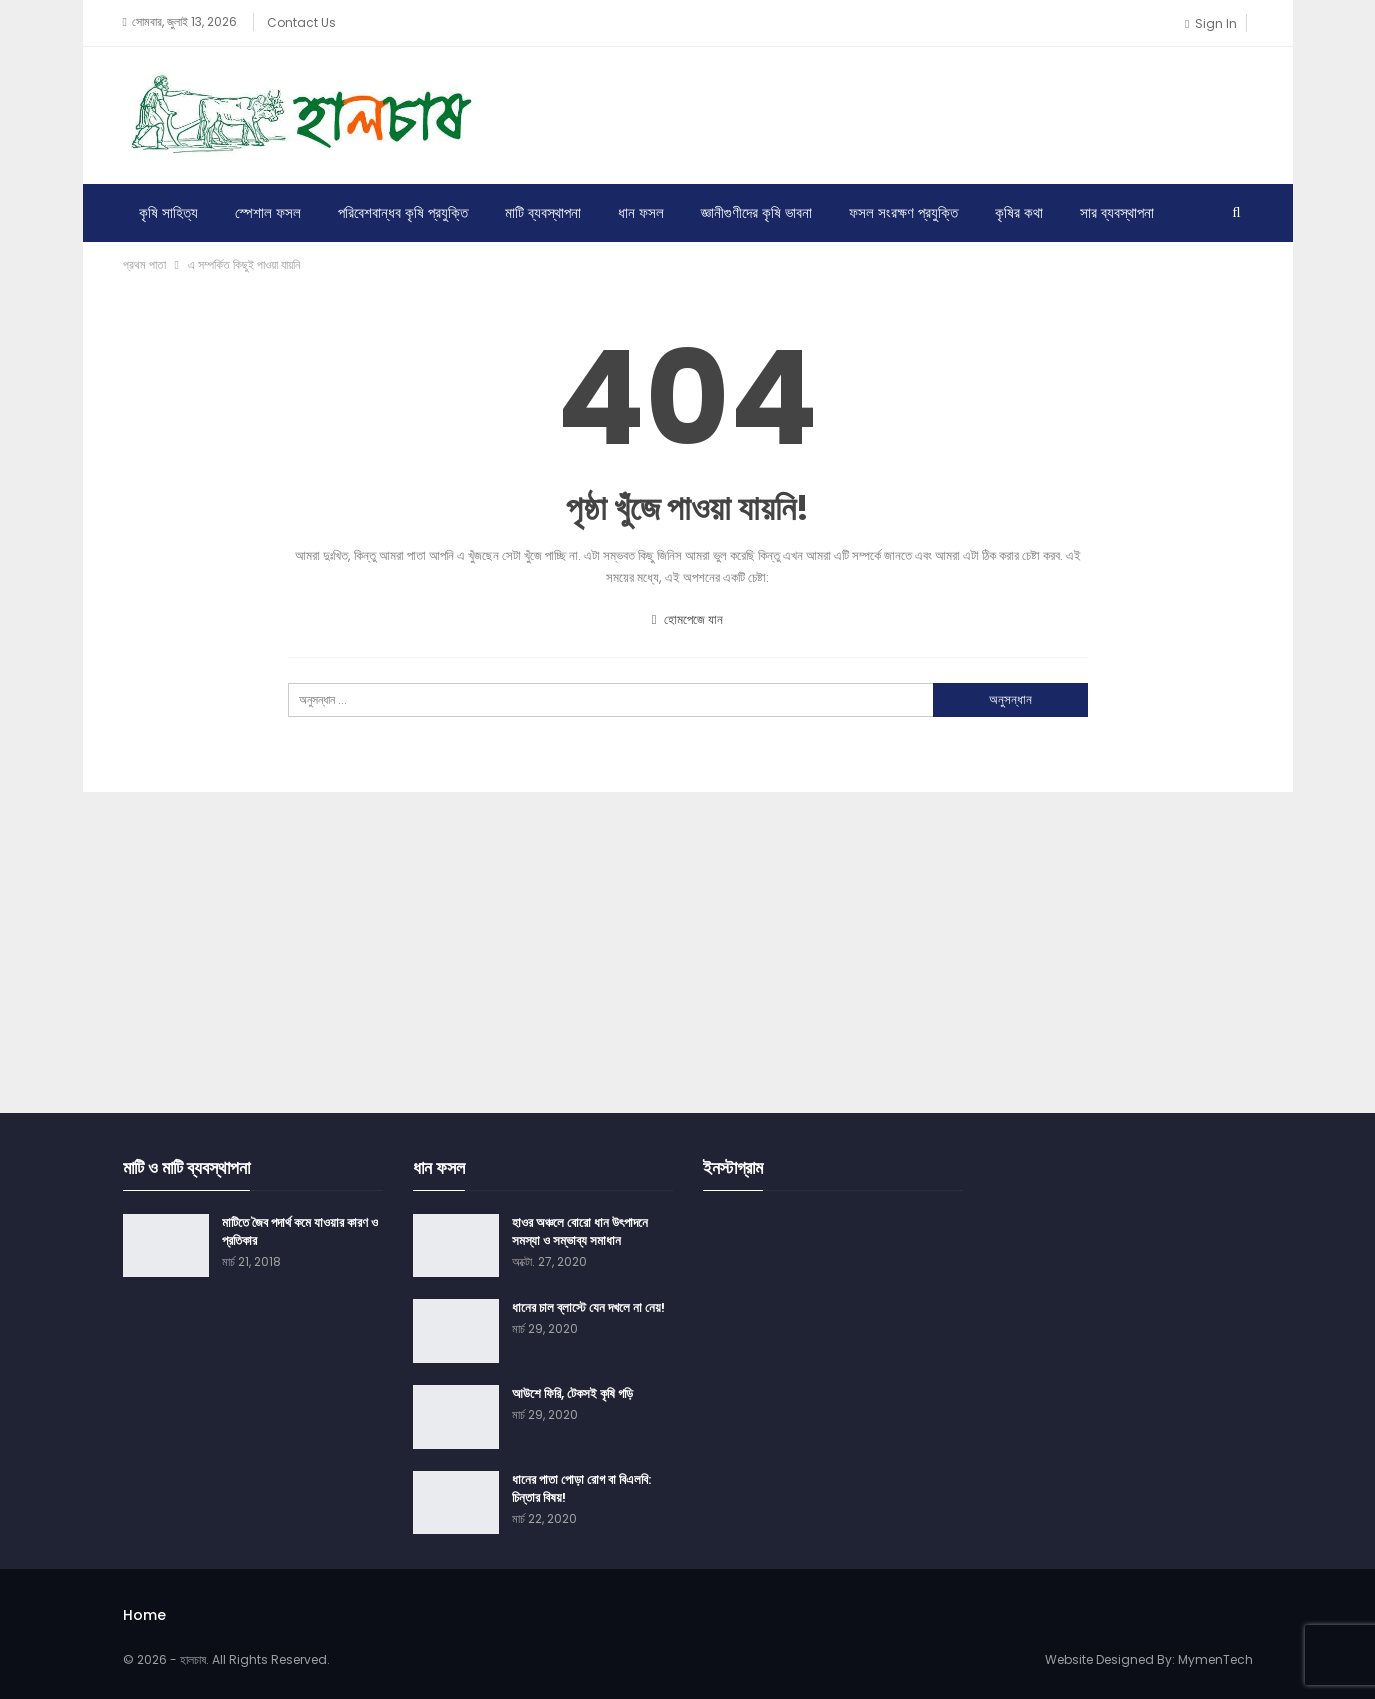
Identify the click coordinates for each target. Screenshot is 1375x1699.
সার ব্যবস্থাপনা (1117, 212)
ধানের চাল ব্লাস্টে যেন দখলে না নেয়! (588, 1307)
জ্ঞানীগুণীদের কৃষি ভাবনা (756, 212)
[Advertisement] (889, 112)
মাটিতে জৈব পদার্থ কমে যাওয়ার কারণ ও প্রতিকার (300, 1231)
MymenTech (1215, 1659)
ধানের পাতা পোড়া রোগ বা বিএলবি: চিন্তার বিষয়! (581, 1488)
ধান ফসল (641, 212)
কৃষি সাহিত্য (168, 212)
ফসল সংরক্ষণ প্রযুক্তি (903, 212)
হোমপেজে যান (688, 619)
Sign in (1210, 23)
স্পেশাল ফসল (268, 212)
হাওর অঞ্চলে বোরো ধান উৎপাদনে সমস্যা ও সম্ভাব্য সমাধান (580, 1231)
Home (144, 1615)
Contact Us (301, 22)
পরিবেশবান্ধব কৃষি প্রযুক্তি (403, 212)
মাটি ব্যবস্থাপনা (543, 212)
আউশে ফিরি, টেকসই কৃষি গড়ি (572, 1393)
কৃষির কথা (1019, 212)
